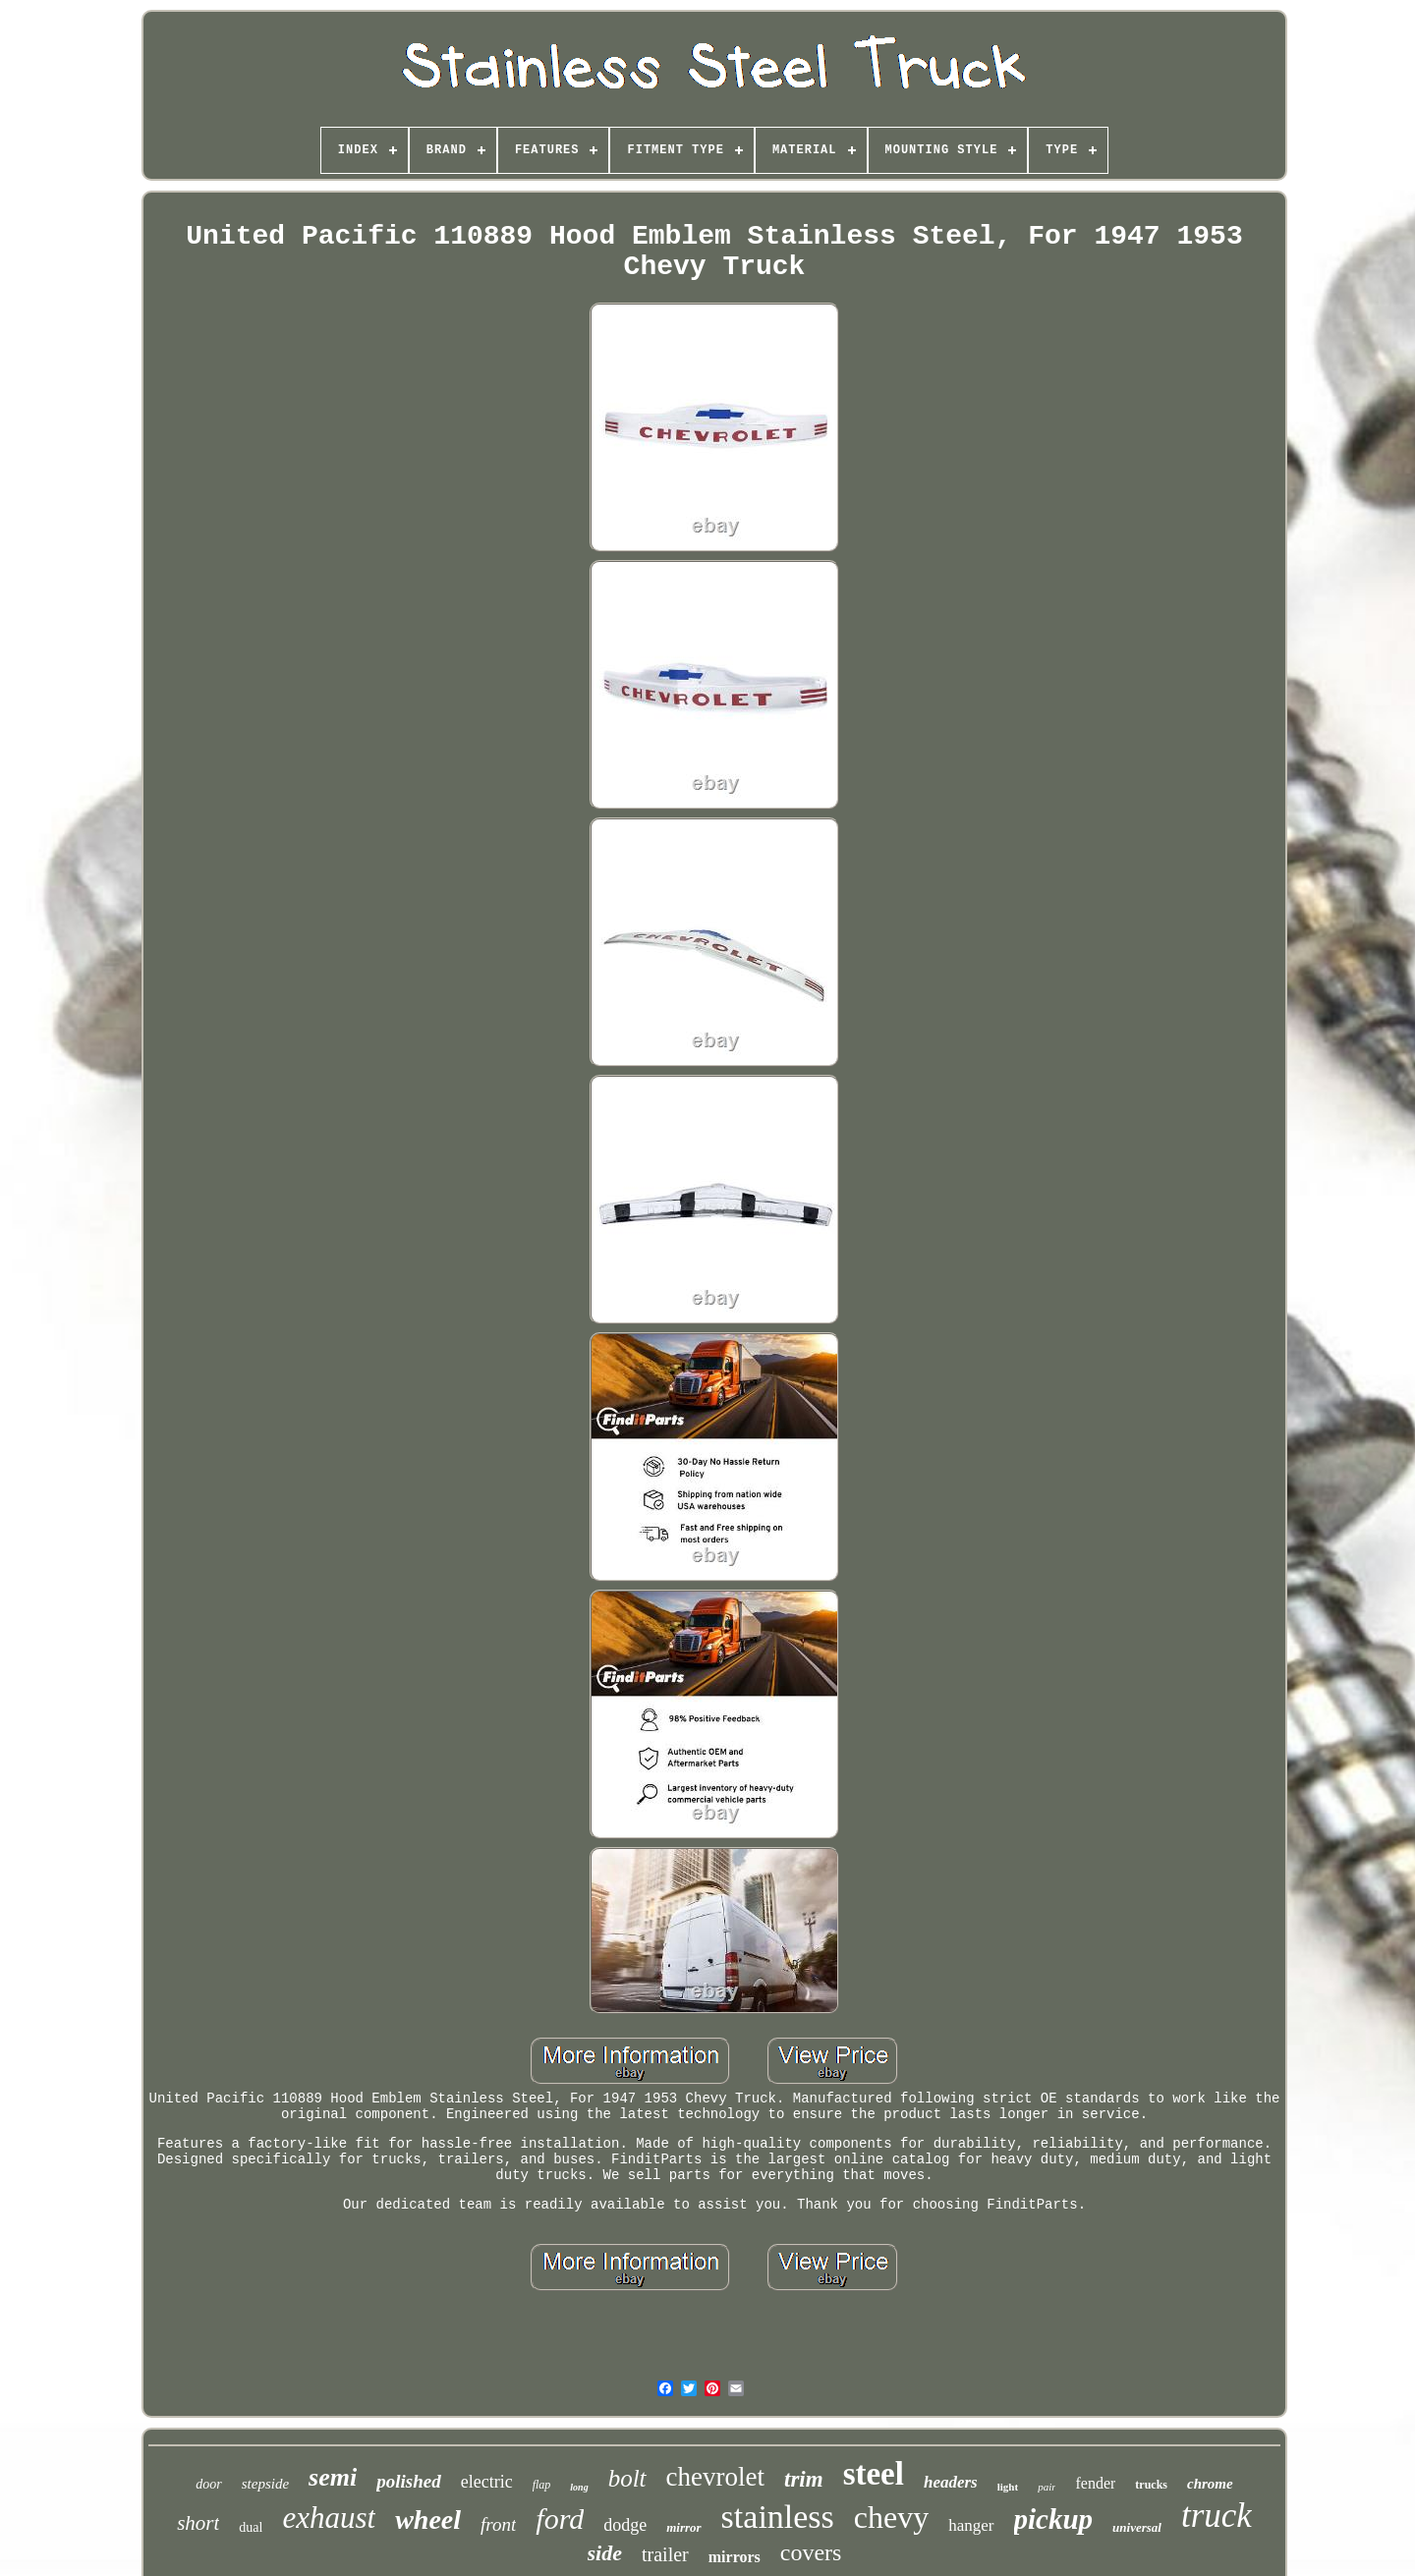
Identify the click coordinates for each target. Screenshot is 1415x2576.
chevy (891, 2517)
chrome (1210, 2484)
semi (333, 2477)
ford (560, 2518)
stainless (777, 2516)
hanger (970, 2525)
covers (811, 2552)
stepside (265, 2484)
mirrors (734, 2556)
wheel (428, 2519)
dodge (625, 2525)
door (208, 2484)
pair (1046, 2486)
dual (250, 2527)
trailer (665, 2554)
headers (951, 2482)
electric (487, 2482)
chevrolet (715, 2477)
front (498, 2524)
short (198, 2523)
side (605, 2553)
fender (1095, 2483)
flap (542, 2485)
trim (803, 2479)
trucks (1151, 2485)
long (579, 2487)
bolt (627, 2478)
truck (1216, 2515)
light (1007, 2486)
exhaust (328, 2517)
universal (1136, 2527)
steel (873, 2474)
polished (408, 2481)
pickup (1054, 2519)
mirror (683, 2527)
